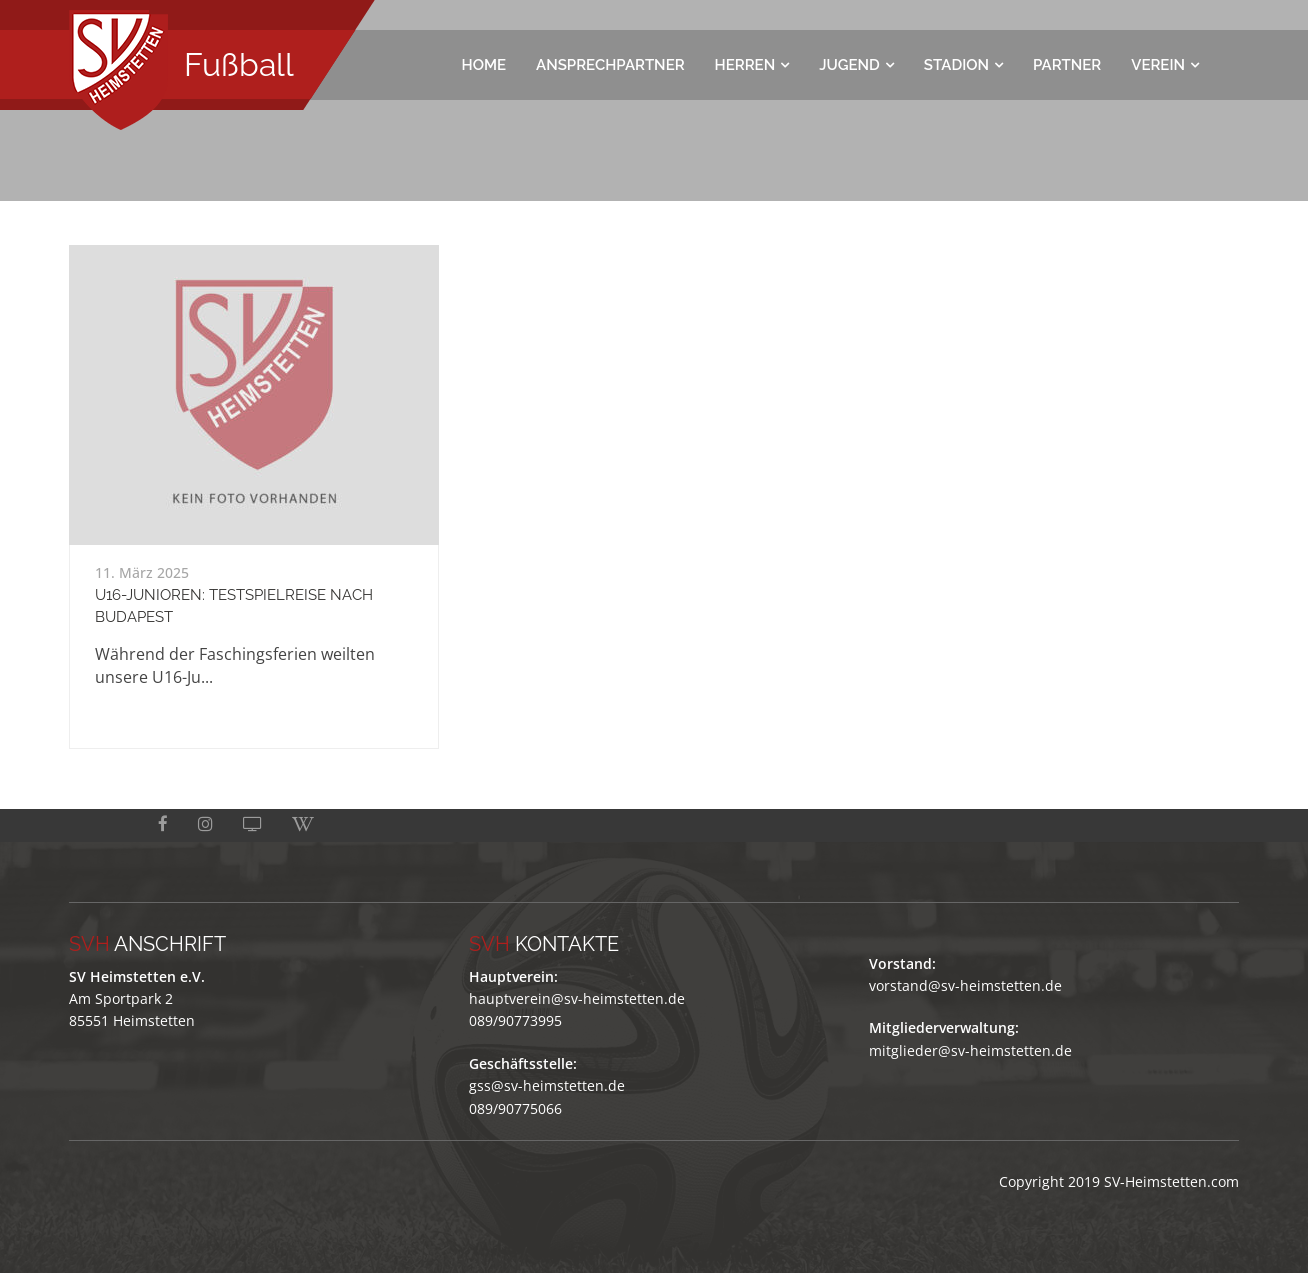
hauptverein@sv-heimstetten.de (577, 998)
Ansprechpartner (610, 65)
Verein (1158, 65)
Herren (745, 65)
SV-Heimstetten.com (1171, 1181)
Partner (1067, 65)
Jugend (849, 65)
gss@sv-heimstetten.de (547, 1085)
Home (484, 65)
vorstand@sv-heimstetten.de (965, 985)
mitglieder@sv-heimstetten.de (970, 1050)
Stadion (956, 65)
